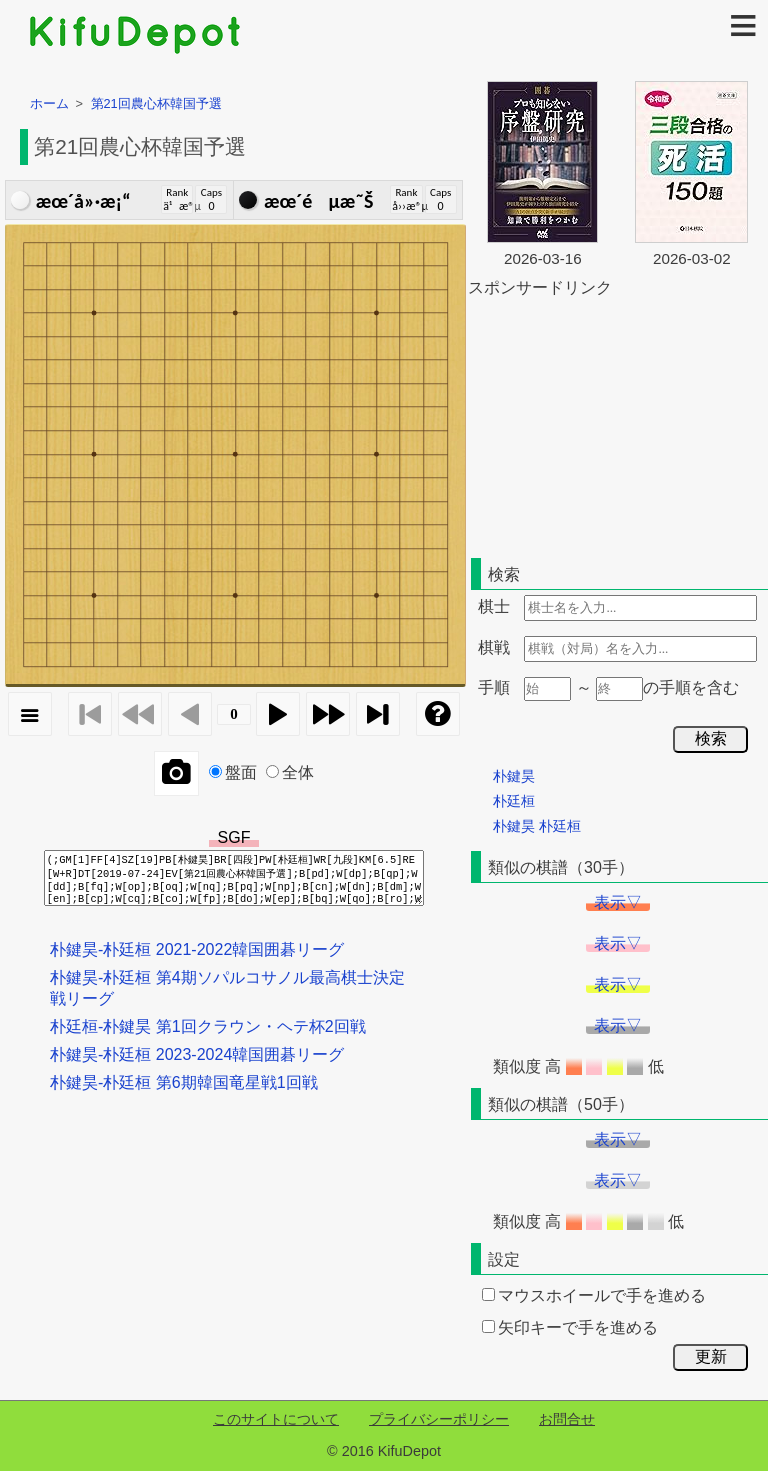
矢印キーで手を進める (570, 1327)
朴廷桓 (514, 801)
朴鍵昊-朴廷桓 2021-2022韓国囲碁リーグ (197, 949)
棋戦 (494, 647)
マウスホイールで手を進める (594, 1295)
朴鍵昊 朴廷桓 (537, 826)
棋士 (494, 606)
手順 (494, 687)
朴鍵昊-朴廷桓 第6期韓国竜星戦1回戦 (184, 1082)
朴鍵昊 (514, 776)
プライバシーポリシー (439, 1419)
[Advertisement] (618, 424)
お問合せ (567, 1419)
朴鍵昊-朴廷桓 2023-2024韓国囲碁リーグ (197, 1054)
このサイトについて (276, 1419)
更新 (711, 1356)
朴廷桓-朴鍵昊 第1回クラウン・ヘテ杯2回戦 (208, 1026)
